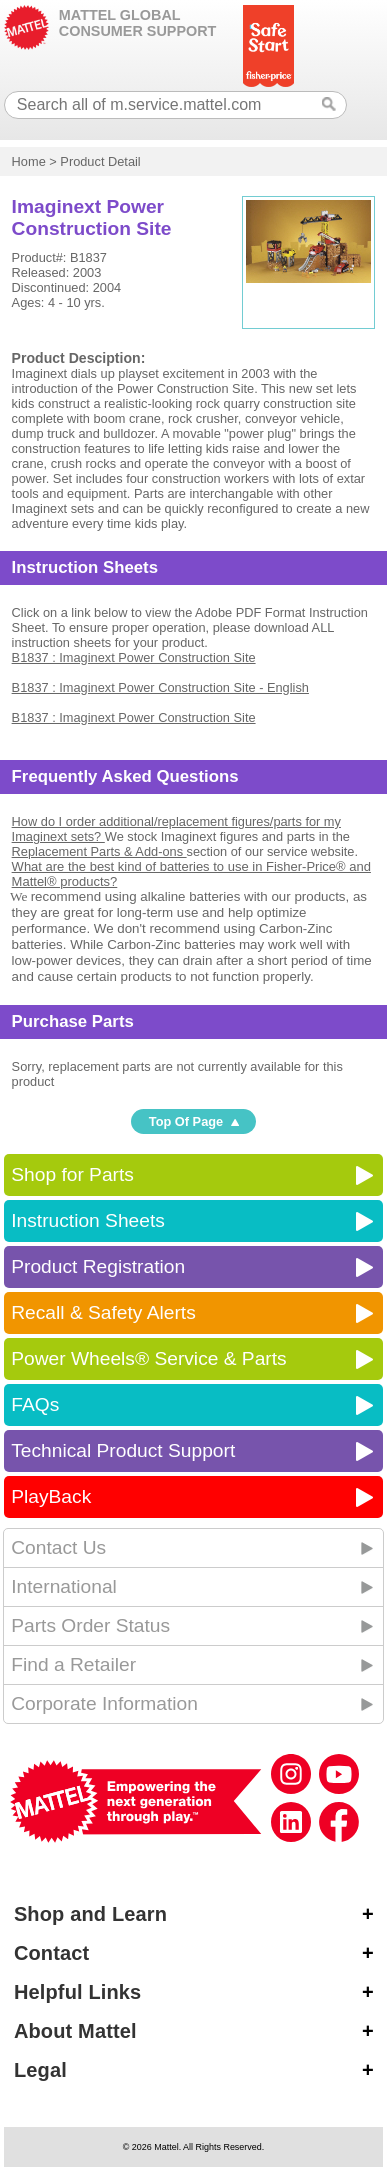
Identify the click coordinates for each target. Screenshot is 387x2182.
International (64, 1586)
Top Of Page (186, 1121)
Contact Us (58, 1547)
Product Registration (98, 1266)
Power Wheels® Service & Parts (148, 1358)
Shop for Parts (72, 1174)
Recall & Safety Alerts (103, 1312)
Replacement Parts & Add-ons (99, 851)
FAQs (35, 1404)
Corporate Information (104, 1703)
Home (29, 161)
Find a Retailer (73, 1664)
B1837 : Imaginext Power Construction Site (134, 657)
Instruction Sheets (88, 1220)
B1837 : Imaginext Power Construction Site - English (160, 687)
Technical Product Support (123, 1450)
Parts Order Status (90, 1625)
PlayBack (51, 1496)
